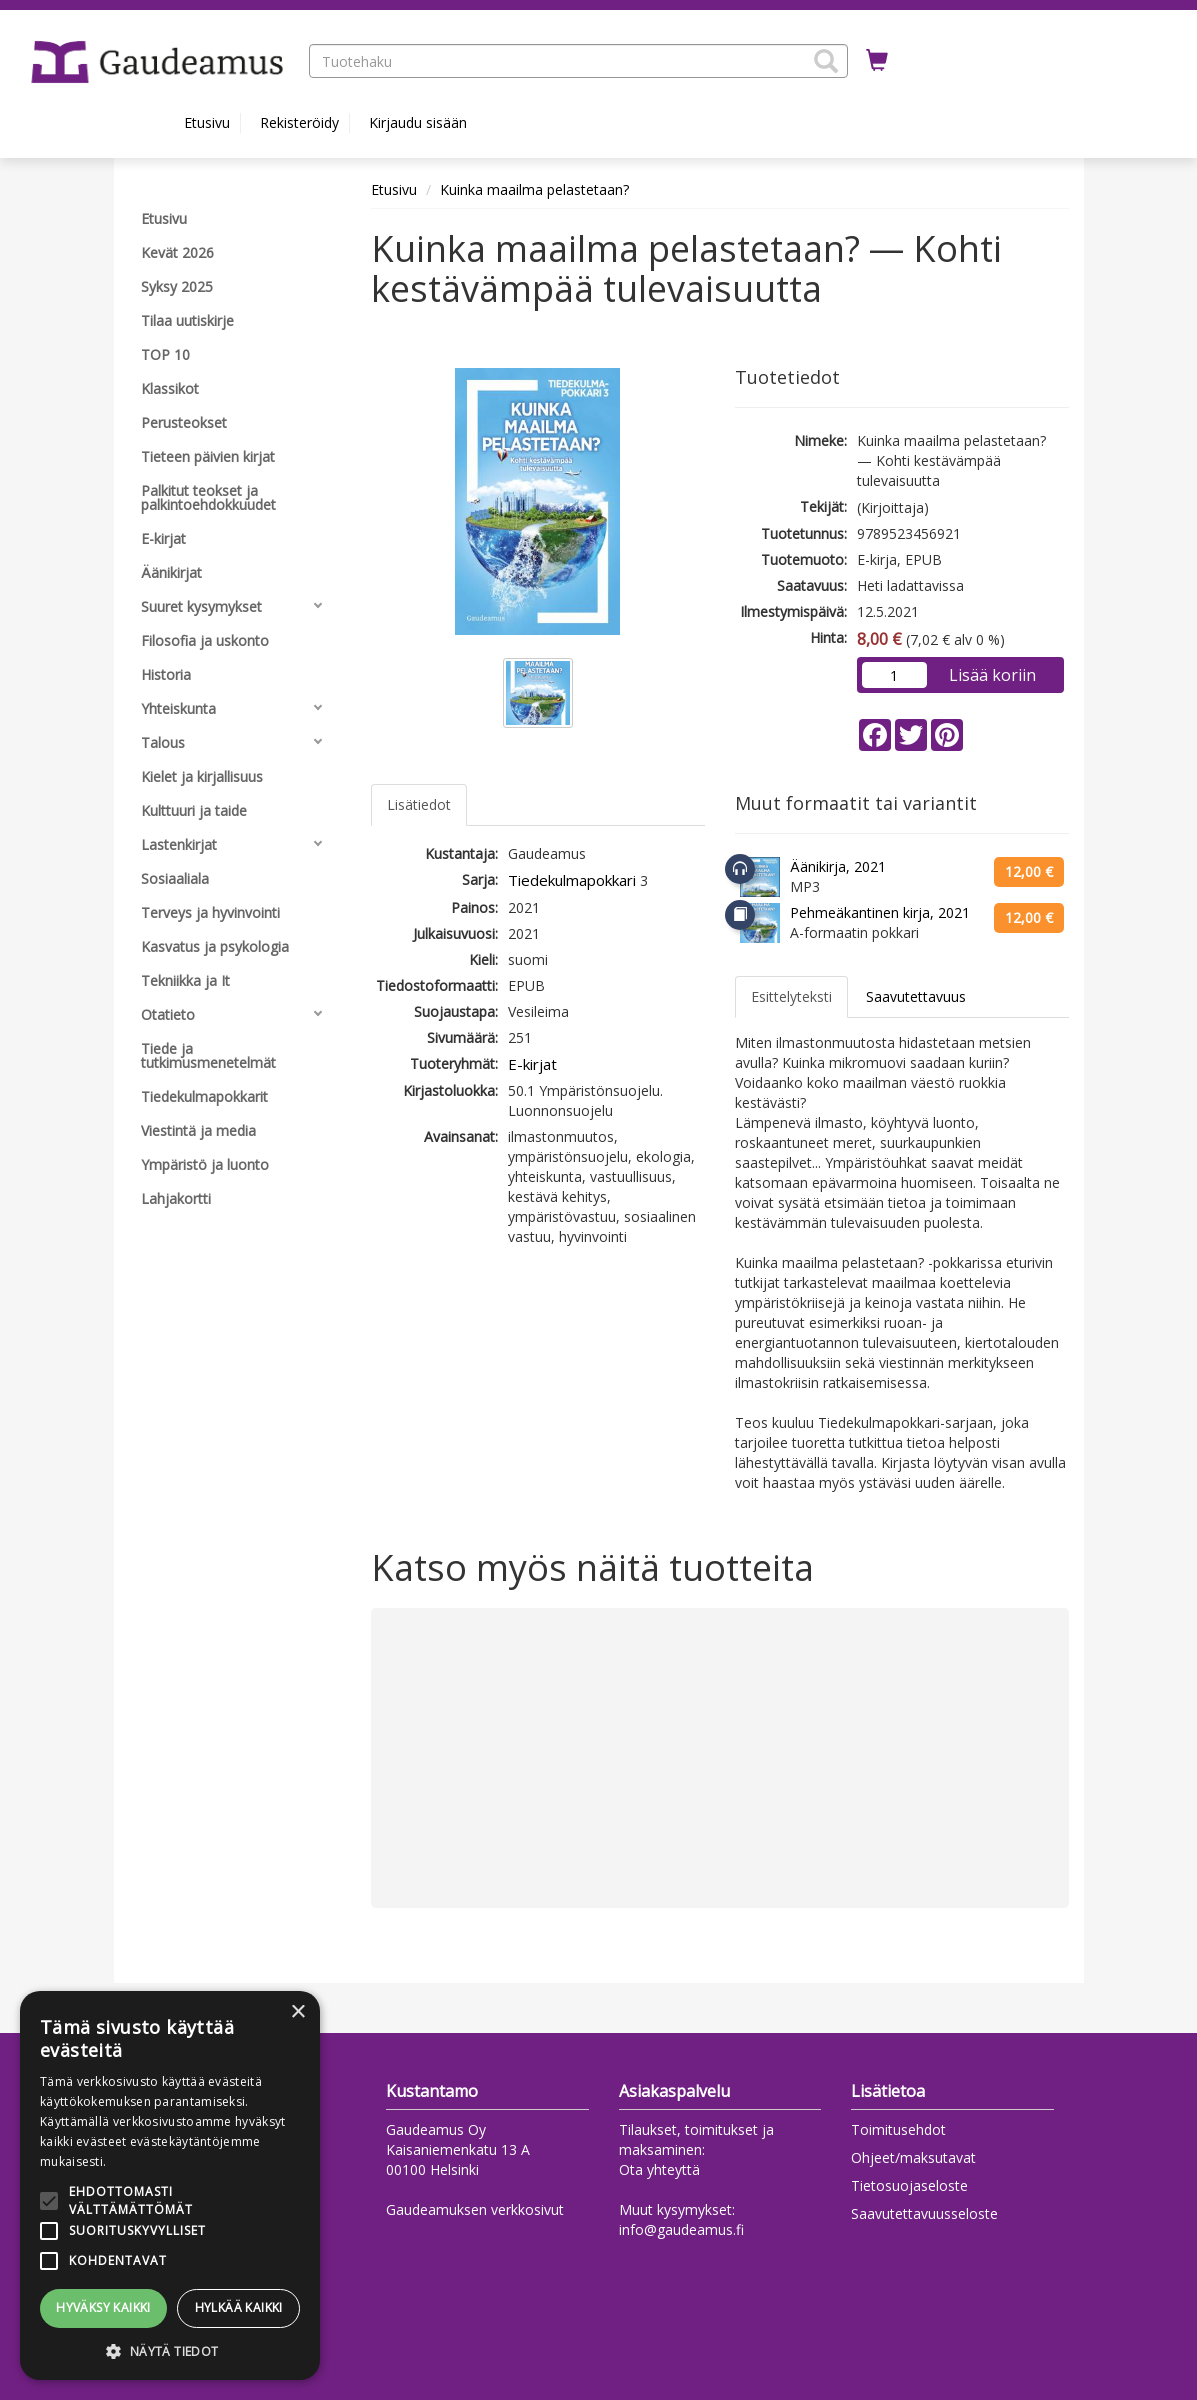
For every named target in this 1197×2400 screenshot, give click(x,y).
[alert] (170, 2185)
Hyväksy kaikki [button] (103, 2307)
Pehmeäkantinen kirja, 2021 (880, 912)
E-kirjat (532, 1064)
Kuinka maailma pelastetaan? (534, 189)
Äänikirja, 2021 (838, 866)
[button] (826, 61)
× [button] (297, 2012)
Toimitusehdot (898, 2129)
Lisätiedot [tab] (419, 804)
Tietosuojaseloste (909, 2185)
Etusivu (207, 122)
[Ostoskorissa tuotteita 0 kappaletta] (877, 61)
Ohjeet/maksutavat (913, 2157)
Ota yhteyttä (659, 2169)
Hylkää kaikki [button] (239, 2307)
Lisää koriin (992, 675)
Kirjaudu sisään (418, 122)
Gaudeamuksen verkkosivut (475, 2209)
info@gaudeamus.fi (681, 2229)
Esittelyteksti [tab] (791, 996)
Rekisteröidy (299, 122)
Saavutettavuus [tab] (916, 996)
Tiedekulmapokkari (572, 880)
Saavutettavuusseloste (924, 2213)
